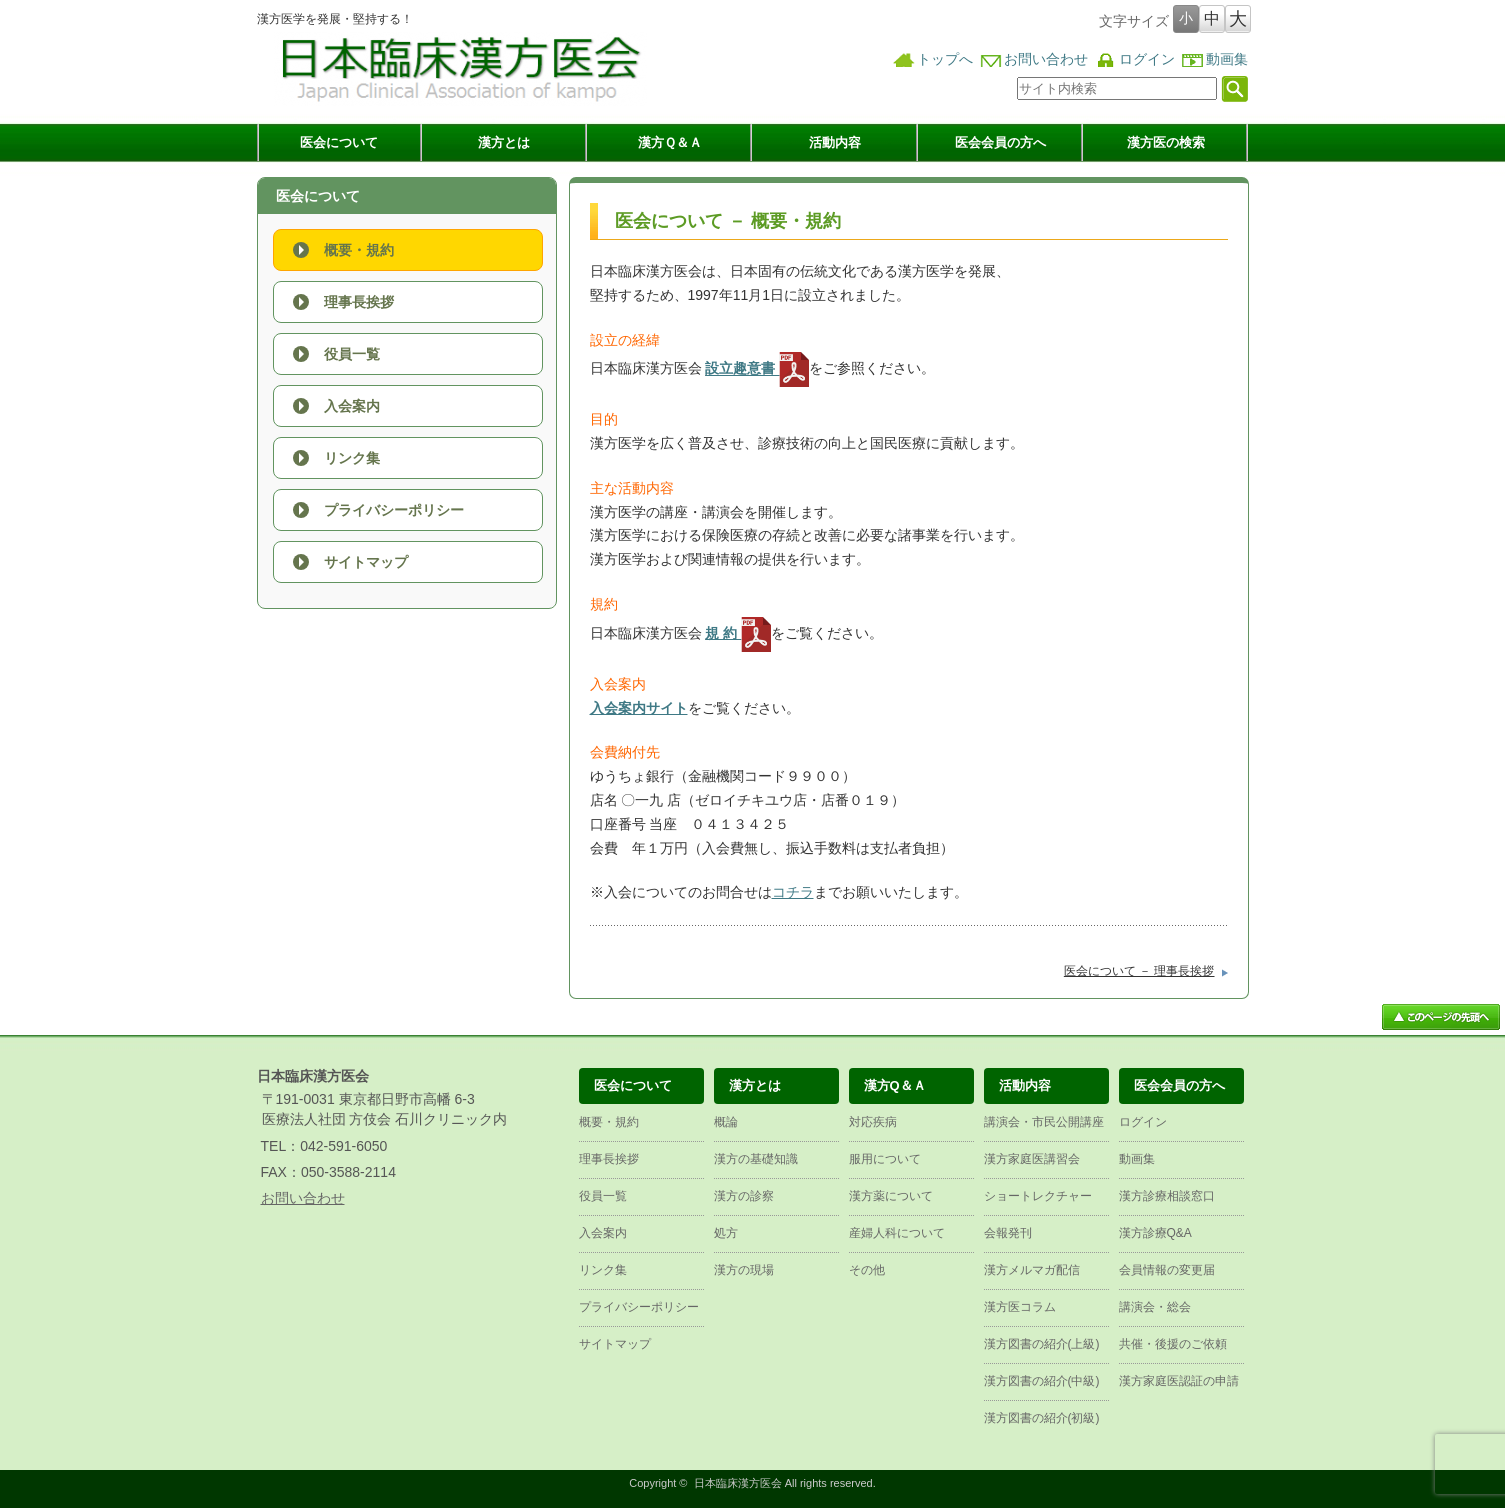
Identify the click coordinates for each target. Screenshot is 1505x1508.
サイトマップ (366, 562)
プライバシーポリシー (394, 510)
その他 (867, 1270)
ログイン (1147, 59)
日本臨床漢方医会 (738, 1483)
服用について (885, 1159)
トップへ (945, 59)
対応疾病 (873, 1122)
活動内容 (835, 142)
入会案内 (352, 406)
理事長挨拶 (359, 302)
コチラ (793, 892)
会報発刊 (1008, 1233)
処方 (726, 1233)
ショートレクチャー (1038, 1196)
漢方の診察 (744, 1196)
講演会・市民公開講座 (1044, 1122)
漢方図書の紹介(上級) (1042, 1344)
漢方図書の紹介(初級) (1042, 1418)
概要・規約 (359, 250)
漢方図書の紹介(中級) (1042, 1381)
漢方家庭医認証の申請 (1179, 1381)
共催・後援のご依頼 (1173, 1344)
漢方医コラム (1020, 1307)
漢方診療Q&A (1155, 1233)
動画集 (1227, 59)
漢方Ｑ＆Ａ (670, 142)
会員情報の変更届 (1167, 1270)
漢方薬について (891, 1196)
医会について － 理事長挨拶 (1139, 971)
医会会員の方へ (1000, 142)
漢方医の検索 (1166, 142)
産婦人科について (897, 1233)
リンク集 (352, 458)
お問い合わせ (1046, 59)
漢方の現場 (744, 1270)
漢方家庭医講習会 (1032, 1159)
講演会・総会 (1155, 1307)
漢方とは (504, 142)
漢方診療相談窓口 (1167, 1196)
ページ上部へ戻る (1441, 1017)
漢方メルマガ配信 (1032, 1270)
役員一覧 (352, 354)
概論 (726, 1122)
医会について (339, 142)
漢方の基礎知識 (756, 1159)
